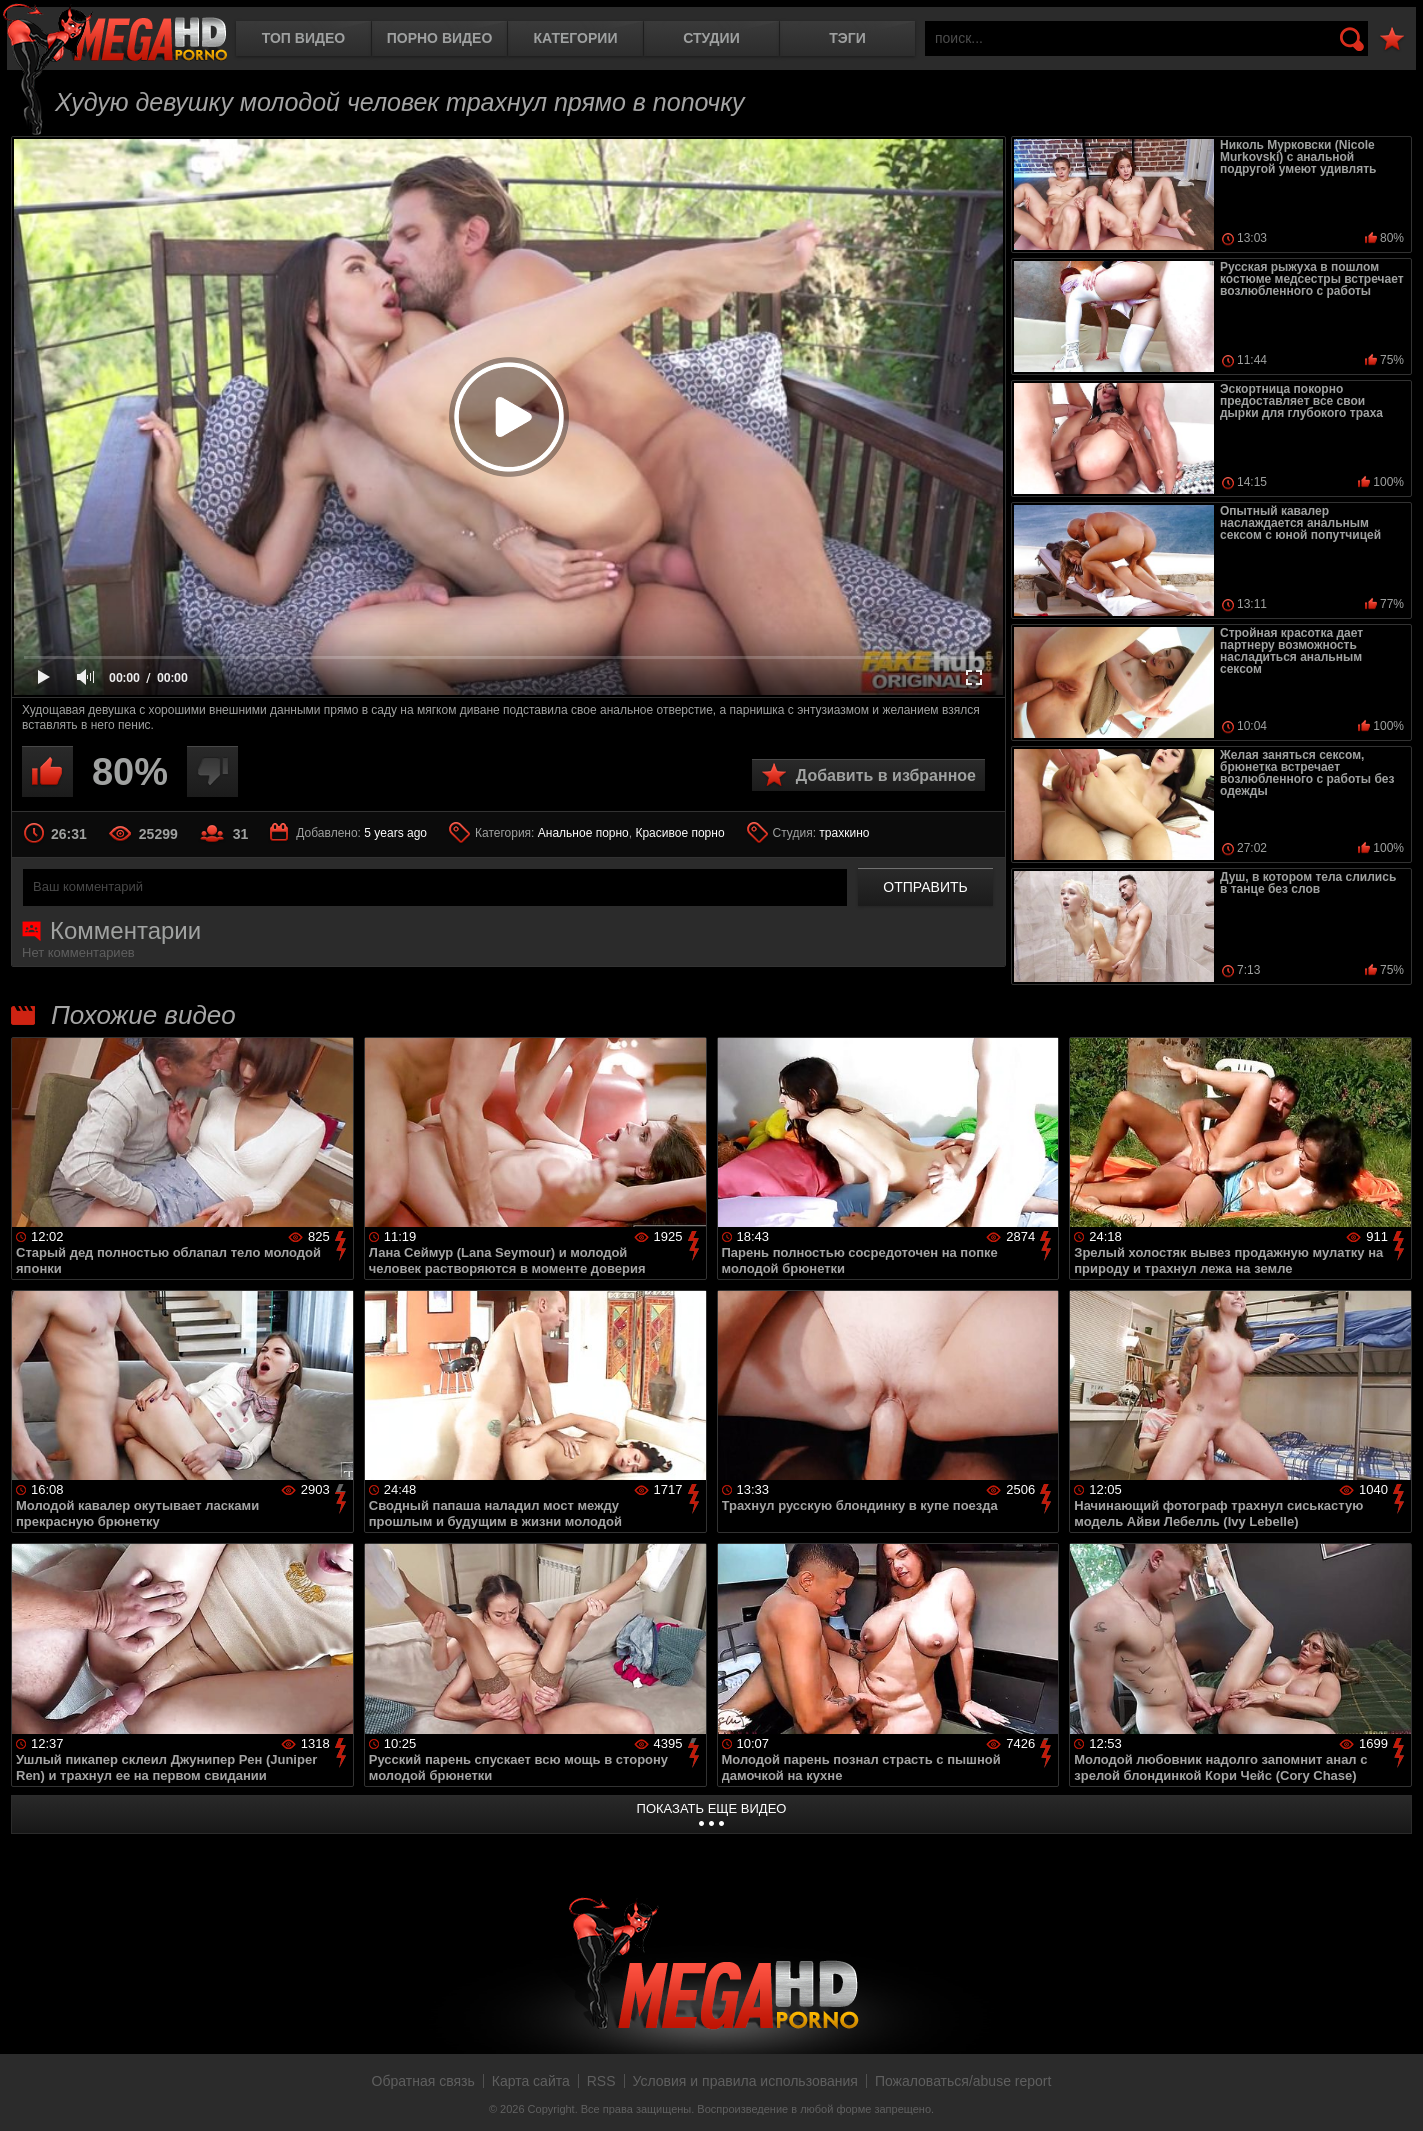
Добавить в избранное (886, 775)
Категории (576, 38)
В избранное (1392, 39)
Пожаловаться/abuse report (963, 2081)
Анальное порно (583, 833)
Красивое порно (679, 833)
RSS (601, 2081)
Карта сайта (531, 2081)
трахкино (844, 833)
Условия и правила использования (745, 2081)
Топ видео (303, 38)
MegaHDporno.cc (115, 34)
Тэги (847, 38)
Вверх (1393, 2094)
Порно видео (440, 38)
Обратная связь (423, 2081)
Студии (711, 38)
